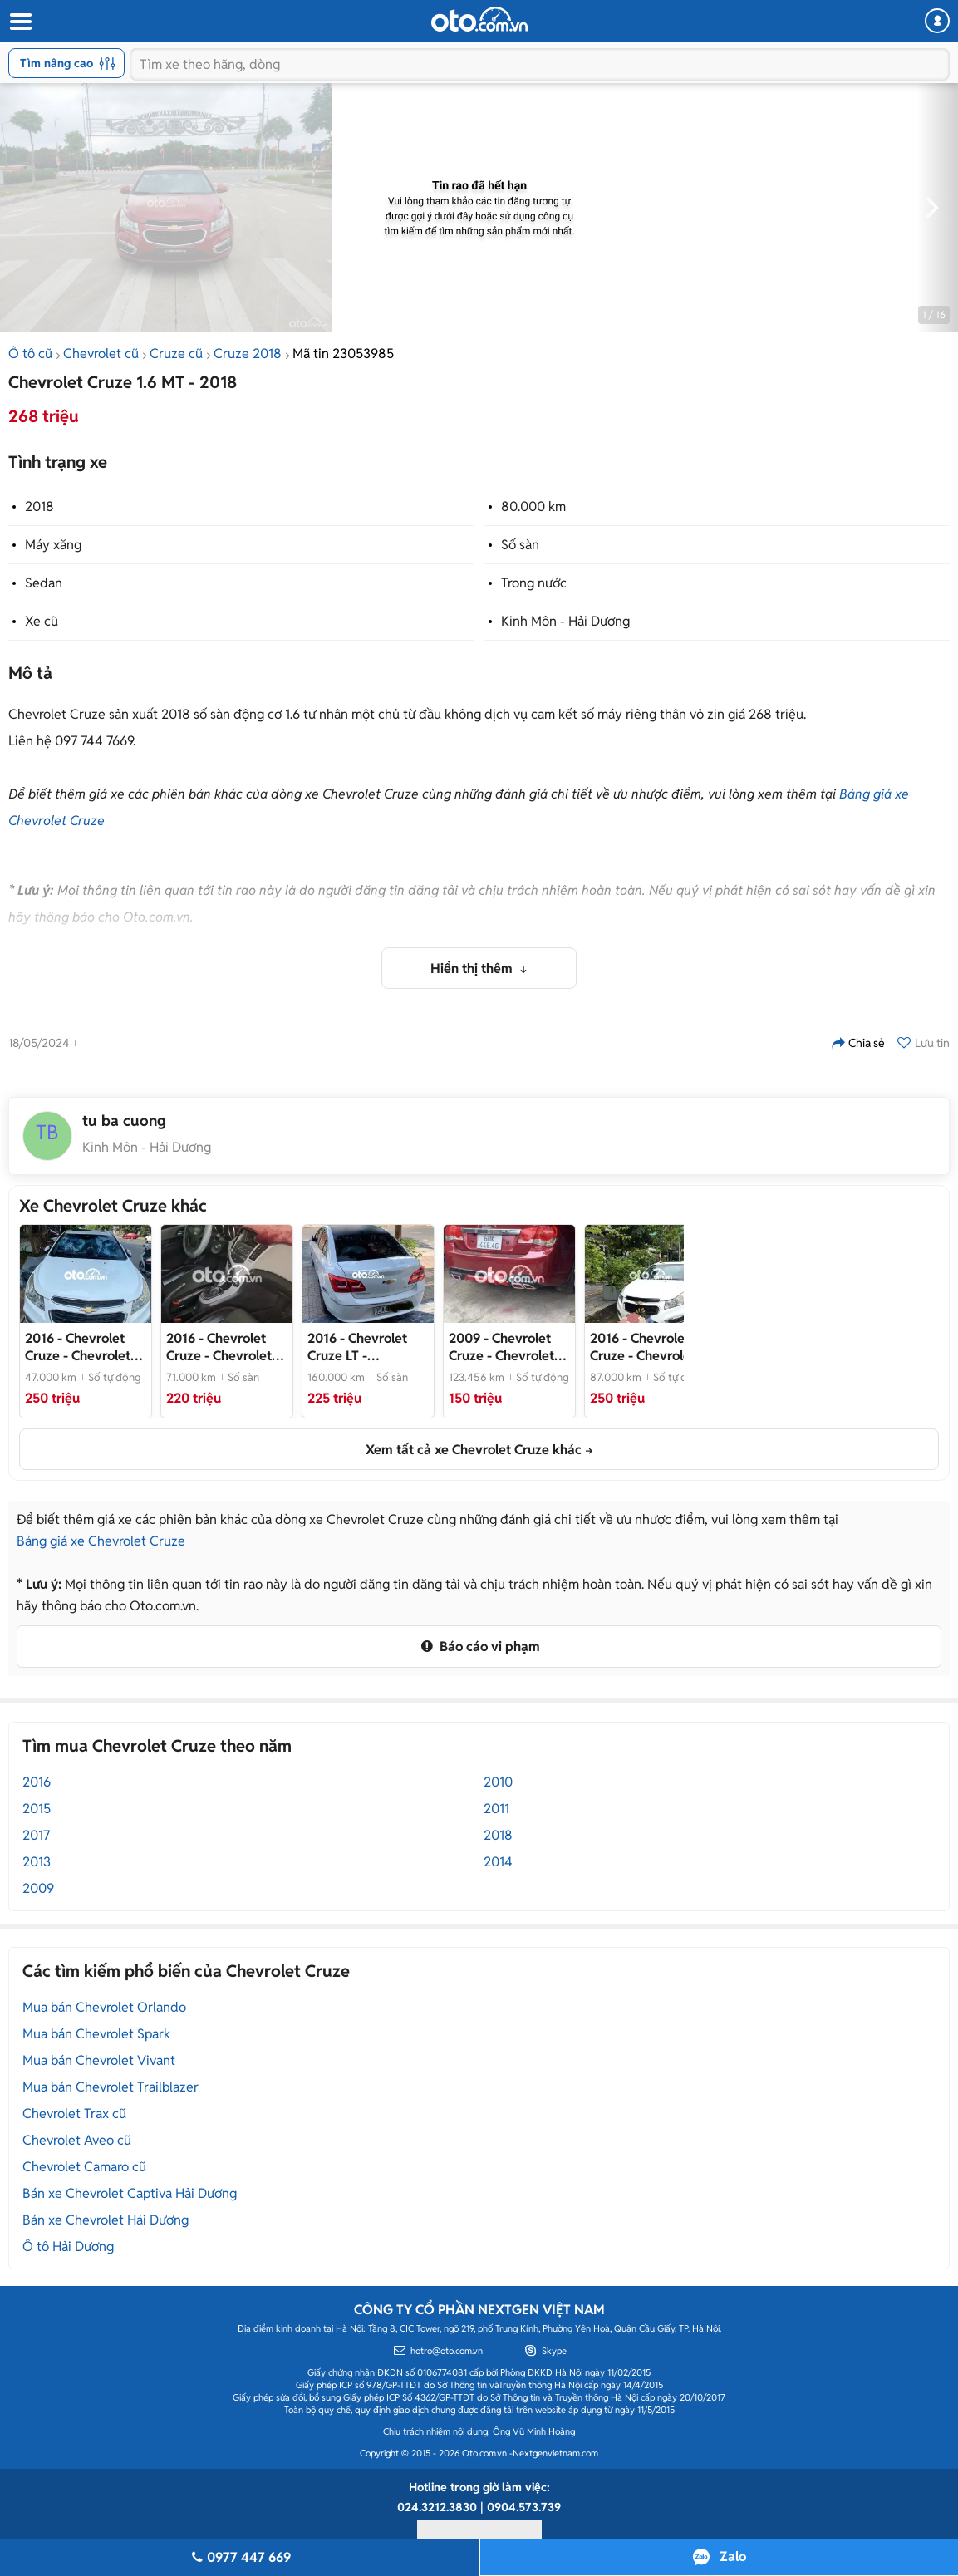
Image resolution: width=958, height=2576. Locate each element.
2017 (36, 1835)
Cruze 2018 (248, 353)
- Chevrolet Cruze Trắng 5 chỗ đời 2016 (79, 1347)
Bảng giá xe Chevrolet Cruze (101, 1541)
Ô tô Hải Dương (68, 2246)
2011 (496, 1808)
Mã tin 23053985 (343, 353)
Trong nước (534, 583)
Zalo (733, 2556)
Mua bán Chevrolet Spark (96, 2034)
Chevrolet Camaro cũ (84, 2166)
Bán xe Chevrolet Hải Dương (105, 2220)
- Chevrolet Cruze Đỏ (501, 1347)
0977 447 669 (240, 2557)
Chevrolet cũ (101, 353)
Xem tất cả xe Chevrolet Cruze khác (474, 1449)
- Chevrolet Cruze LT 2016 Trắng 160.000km (364, 1347)
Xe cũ (41, 621)
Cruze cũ (176, 353)
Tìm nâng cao (67, 63)
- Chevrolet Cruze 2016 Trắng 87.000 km (642, 1347)
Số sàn (520, 544)
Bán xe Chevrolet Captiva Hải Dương (129, 2193)
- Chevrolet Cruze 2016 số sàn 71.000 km (220, 1347)
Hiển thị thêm (473, 968)
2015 (36, 1808)
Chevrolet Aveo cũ (76, 2140)
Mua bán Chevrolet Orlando (104, 2007)
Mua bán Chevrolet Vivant (98, 2060)
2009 (38, 1888)
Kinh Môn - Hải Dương (565, 621)
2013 (36, 1862)
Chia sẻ (858, 1042)
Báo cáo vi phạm (479, 1646)
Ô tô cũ (30, 353)
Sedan (43, 583)
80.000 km (533, 506)
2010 (498, 1782)
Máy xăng (53, 544)
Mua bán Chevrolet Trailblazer (110, 2087)
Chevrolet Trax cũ (74, 2113)
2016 (36, 1782)
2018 (39, 506)
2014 (498, 1862)
